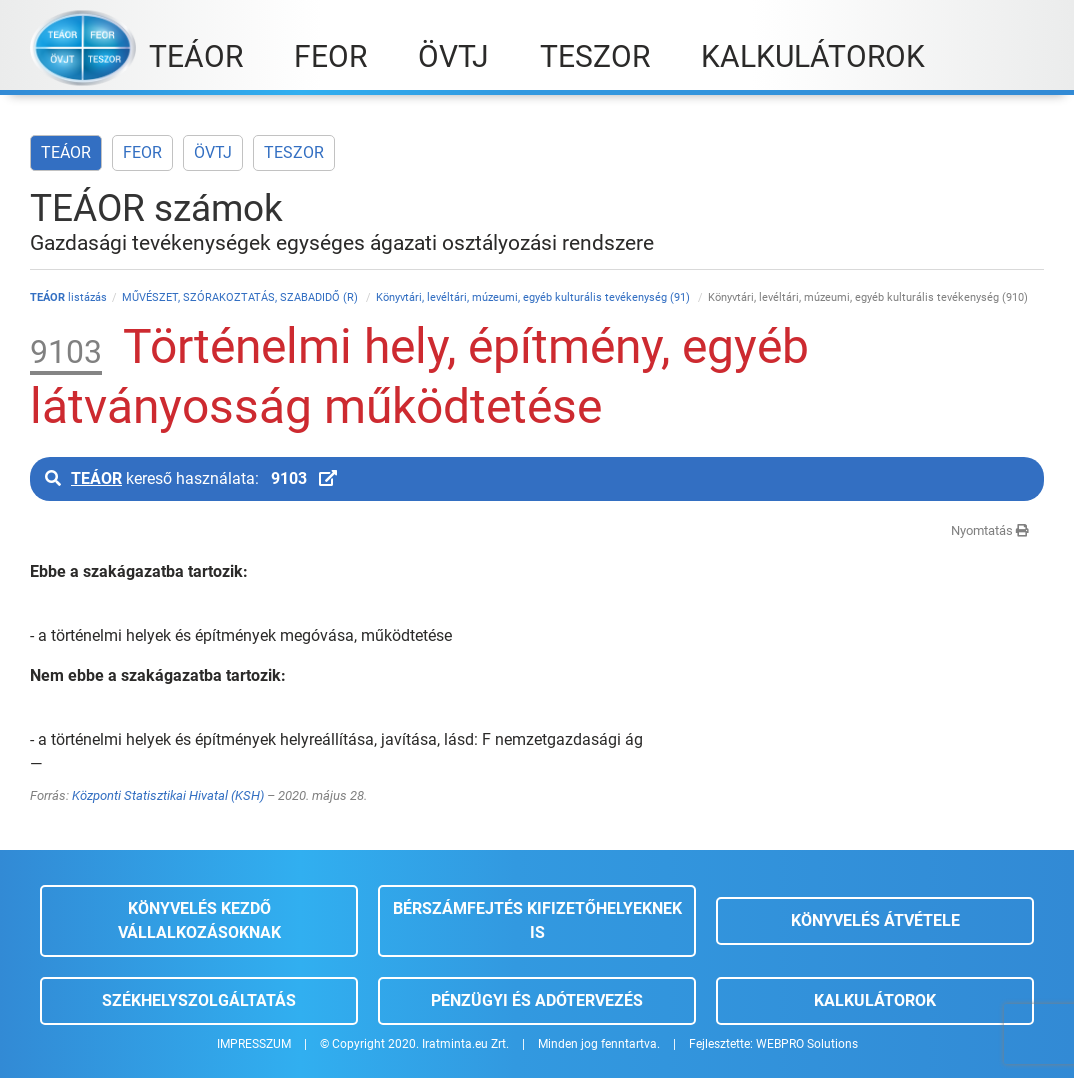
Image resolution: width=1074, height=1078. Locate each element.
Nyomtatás (990, 530)
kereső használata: (191, 478)
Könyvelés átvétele (875, 920)
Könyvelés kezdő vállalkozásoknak (199, 920)
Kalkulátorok (875, 1000)
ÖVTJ (213, 152)
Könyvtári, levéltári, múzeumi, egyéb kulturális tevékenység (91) (534, 297)
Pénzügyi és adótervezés (537, 1000)
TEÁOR (66, 152)
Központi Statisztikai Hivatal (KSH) (168, 795)
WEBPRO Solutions (807, 1044)
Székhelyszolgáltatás (199, 1000)
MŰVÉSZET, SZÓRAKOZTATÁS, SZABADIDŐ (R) (241, 297)
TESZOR (294, 152)
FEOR (142, 152)
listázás (68, 297)
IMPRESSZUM (254, 1044)
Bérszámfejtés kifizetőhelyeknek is (537, 920)
